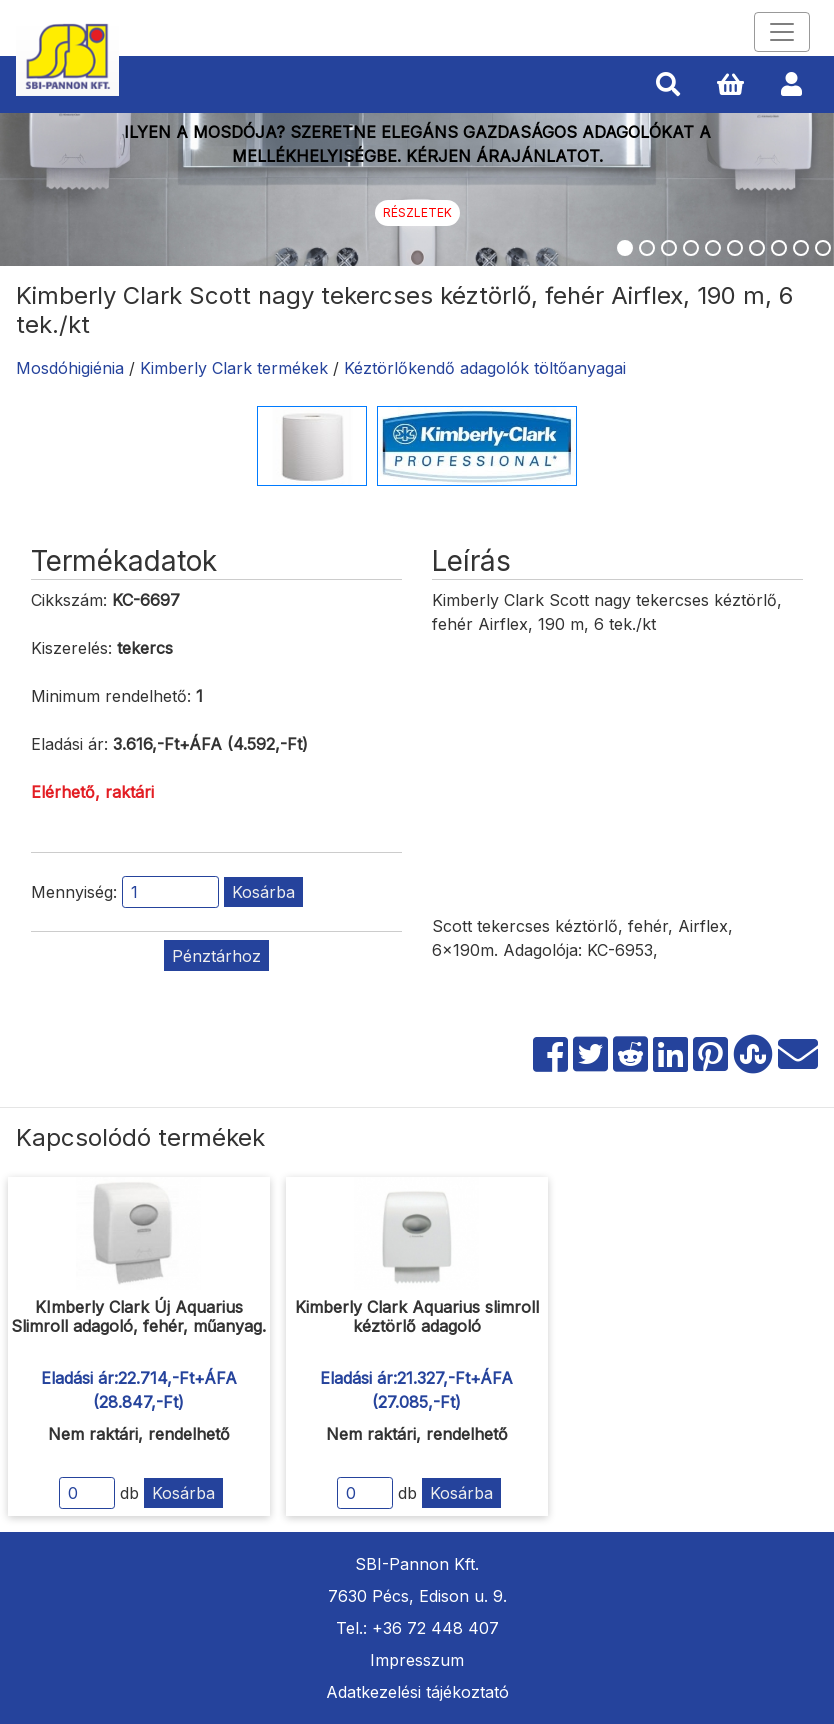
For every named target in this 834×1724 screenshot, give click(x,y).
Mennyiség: (74, 892)
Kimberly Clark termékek (234, 368)
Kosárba (263, 892)
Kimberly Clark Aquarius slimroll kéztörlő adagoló (417, 1316)
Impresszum (417, 1660)
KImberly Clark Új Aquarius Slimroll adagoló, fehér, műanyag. (138, 1316)
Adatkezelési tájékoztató (417, 1692)
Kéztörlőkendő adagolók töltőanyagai (485, 368)
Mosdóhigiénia (70, 368)
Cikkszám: (69, 600)
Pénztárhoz (216, 956)
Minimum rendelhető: (111, 696)
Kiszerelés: (71, 648)
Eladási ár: (69, 744)
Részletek (417, 212)
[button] (668, 85)
